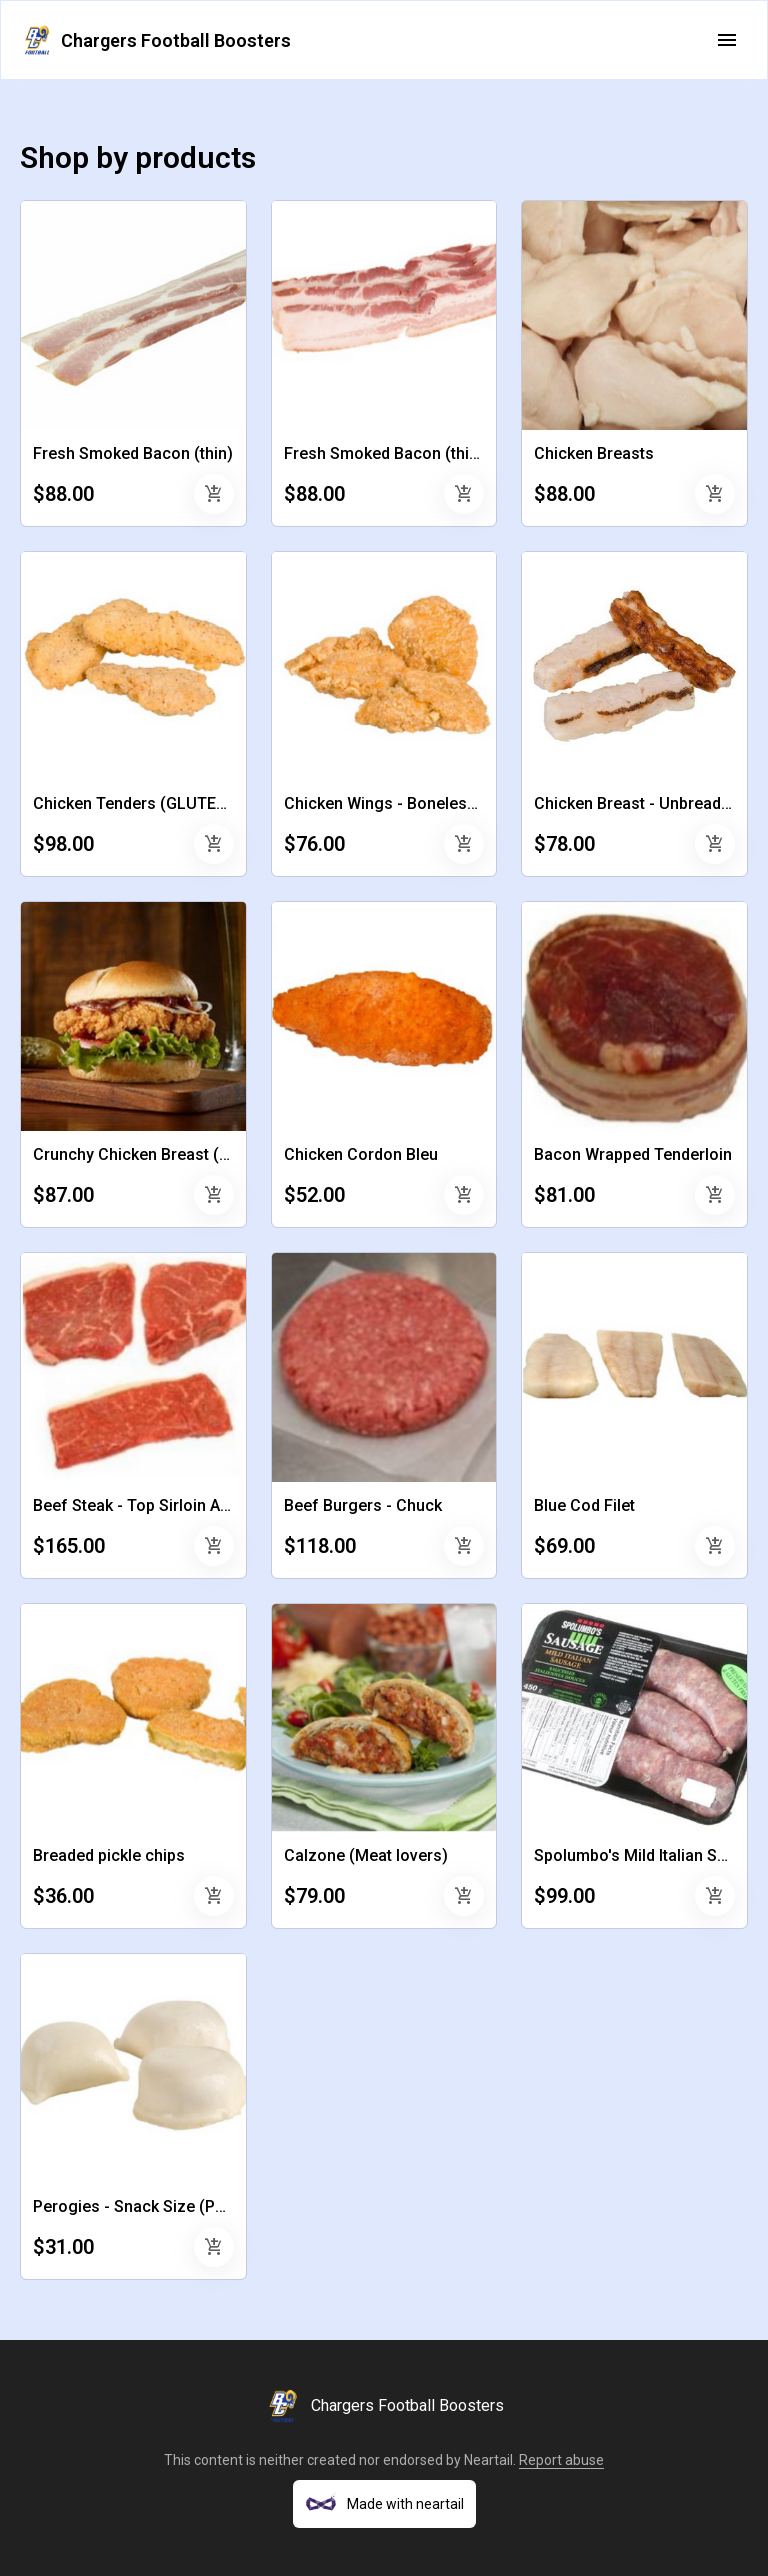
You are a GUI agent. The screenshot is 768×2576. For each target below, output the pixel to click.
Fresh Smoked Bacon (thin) (133, 453)
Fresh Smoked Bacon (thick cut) (401, 453)
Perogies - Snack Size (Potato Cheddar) (179, 2206)
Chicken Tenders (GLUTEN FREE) (153, 803)
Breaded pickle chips (109, 1855)
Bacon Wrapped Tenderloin (633, 1154)
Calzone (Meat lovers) (366, 1855)
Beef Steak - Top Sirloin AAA (136, 1505)
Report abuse (561, 2460)
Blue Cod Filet (584, 1505)
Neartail (488, 2460)
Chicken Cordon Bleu (361, 1154)
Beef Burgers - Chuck (363, 1505)
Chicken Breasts (594, 453)
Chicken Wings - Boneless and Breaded (428, 803)
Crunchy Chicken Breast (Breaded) (159, 1154)
